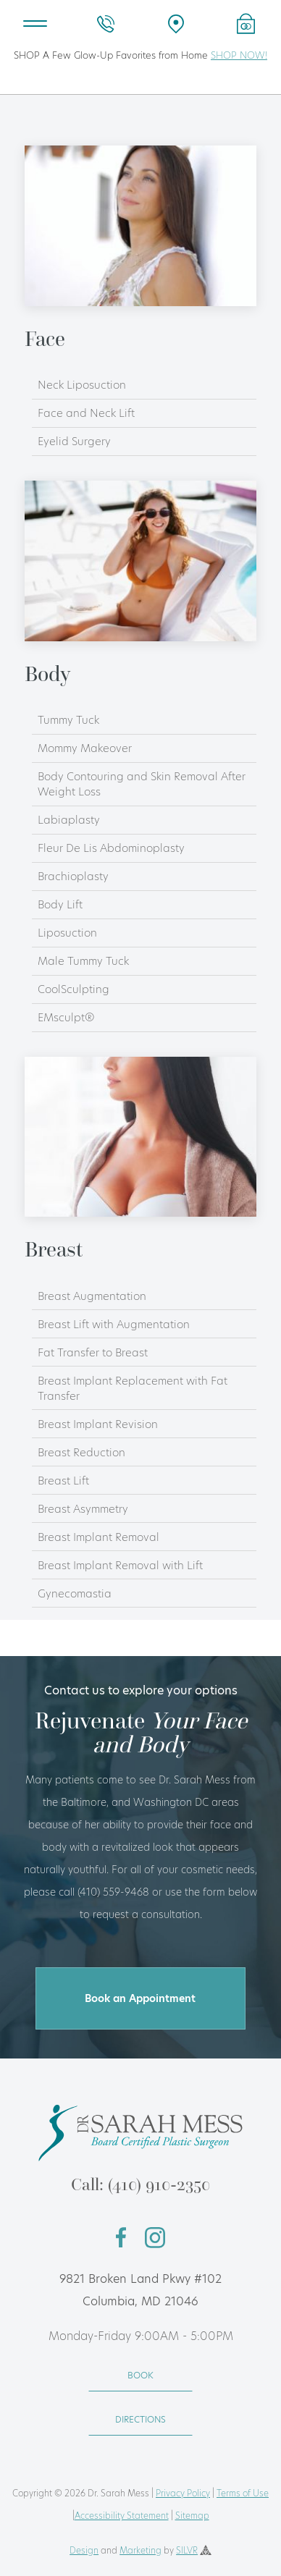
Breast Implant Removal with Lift (120, 1565)
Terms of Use (243, 2493)
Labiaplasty (69, 819)
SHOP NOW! (239, 55)
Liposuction (67, 932)
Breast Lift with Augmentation (114, 1324)
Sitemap (192, 2515)
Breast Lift (63, 1480)
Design (84, 2550)
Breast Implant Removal (98, 1537)
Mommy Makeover (85, 748)
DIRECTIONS (140, 2419)
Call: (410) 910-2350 (140, 2184)
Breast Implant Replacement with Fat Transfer (132, 1388)
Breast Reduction (81, 1452)
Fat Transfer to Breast (93, 1352)
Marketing (140, 2550)
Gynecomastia (75, 1593)
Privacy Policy (183, 2493)
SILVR (187, 2550)
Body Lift (60, 904)
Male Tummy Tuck (83, 960)
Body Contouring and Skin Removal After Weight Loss (142, 784)
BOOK (140, 2375)
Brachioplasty (73, 876)
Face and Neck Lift (86, 413)
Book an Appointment (140, 1998)
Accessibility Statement (122, 2515)
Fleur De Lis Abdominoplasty (111, 848)
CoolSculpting (73, 989)
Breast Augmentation (92, 1296)
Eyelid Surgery (74, 441)
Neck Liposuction (82, 384)
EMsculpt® (66, 1017)
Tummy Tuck (68, 719)
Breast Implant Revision (98, 1424)
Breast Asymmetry (83, 1508)
